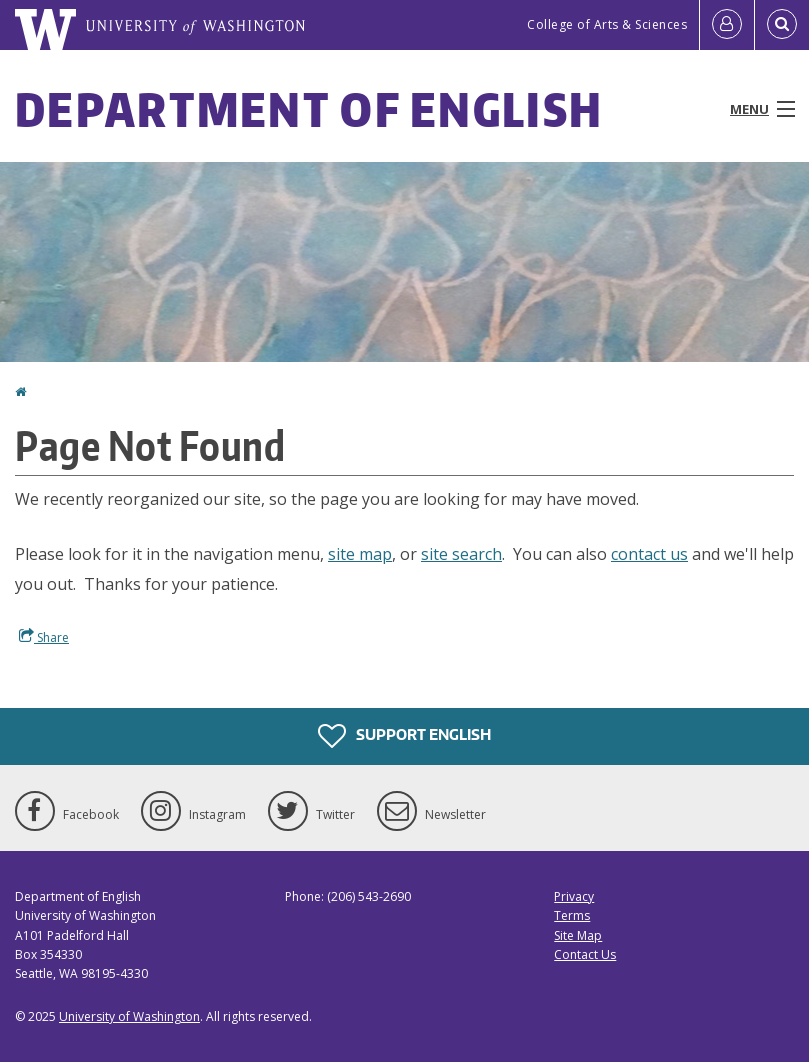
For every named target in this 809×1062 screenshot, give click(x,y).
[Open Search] (782, 25)
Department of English (309, 109)
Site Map (578, 935)
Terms (572, 915)
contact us (649, 554)
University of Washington (129, 1016)
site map (360, 554)
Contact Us (585, 954)
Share (44, 637)
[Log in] (727, 25)
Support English (404, 736)
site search (461, 554)
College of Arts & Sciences (607, 24)
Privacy (574, 896)
